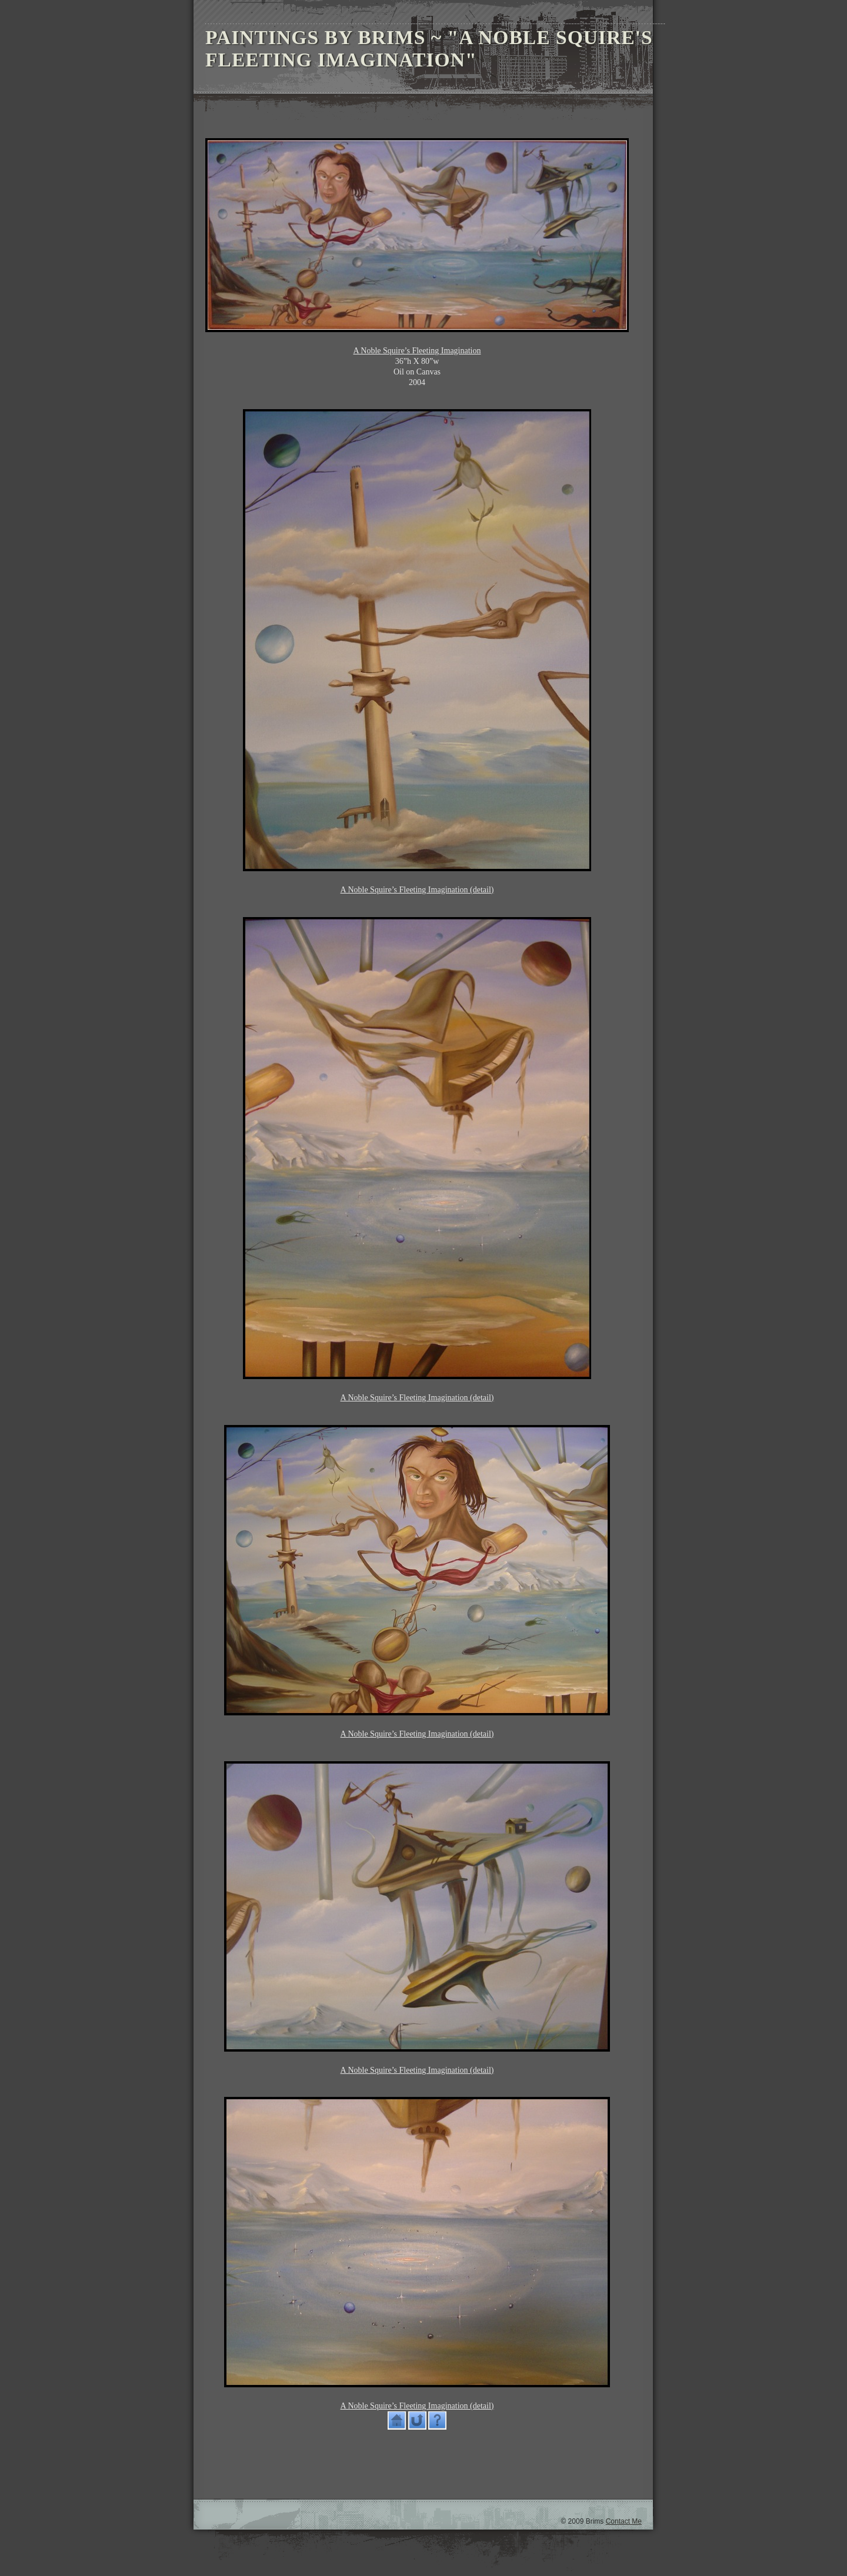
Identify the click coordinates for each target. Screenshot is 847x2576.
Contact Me (624, 2521)
